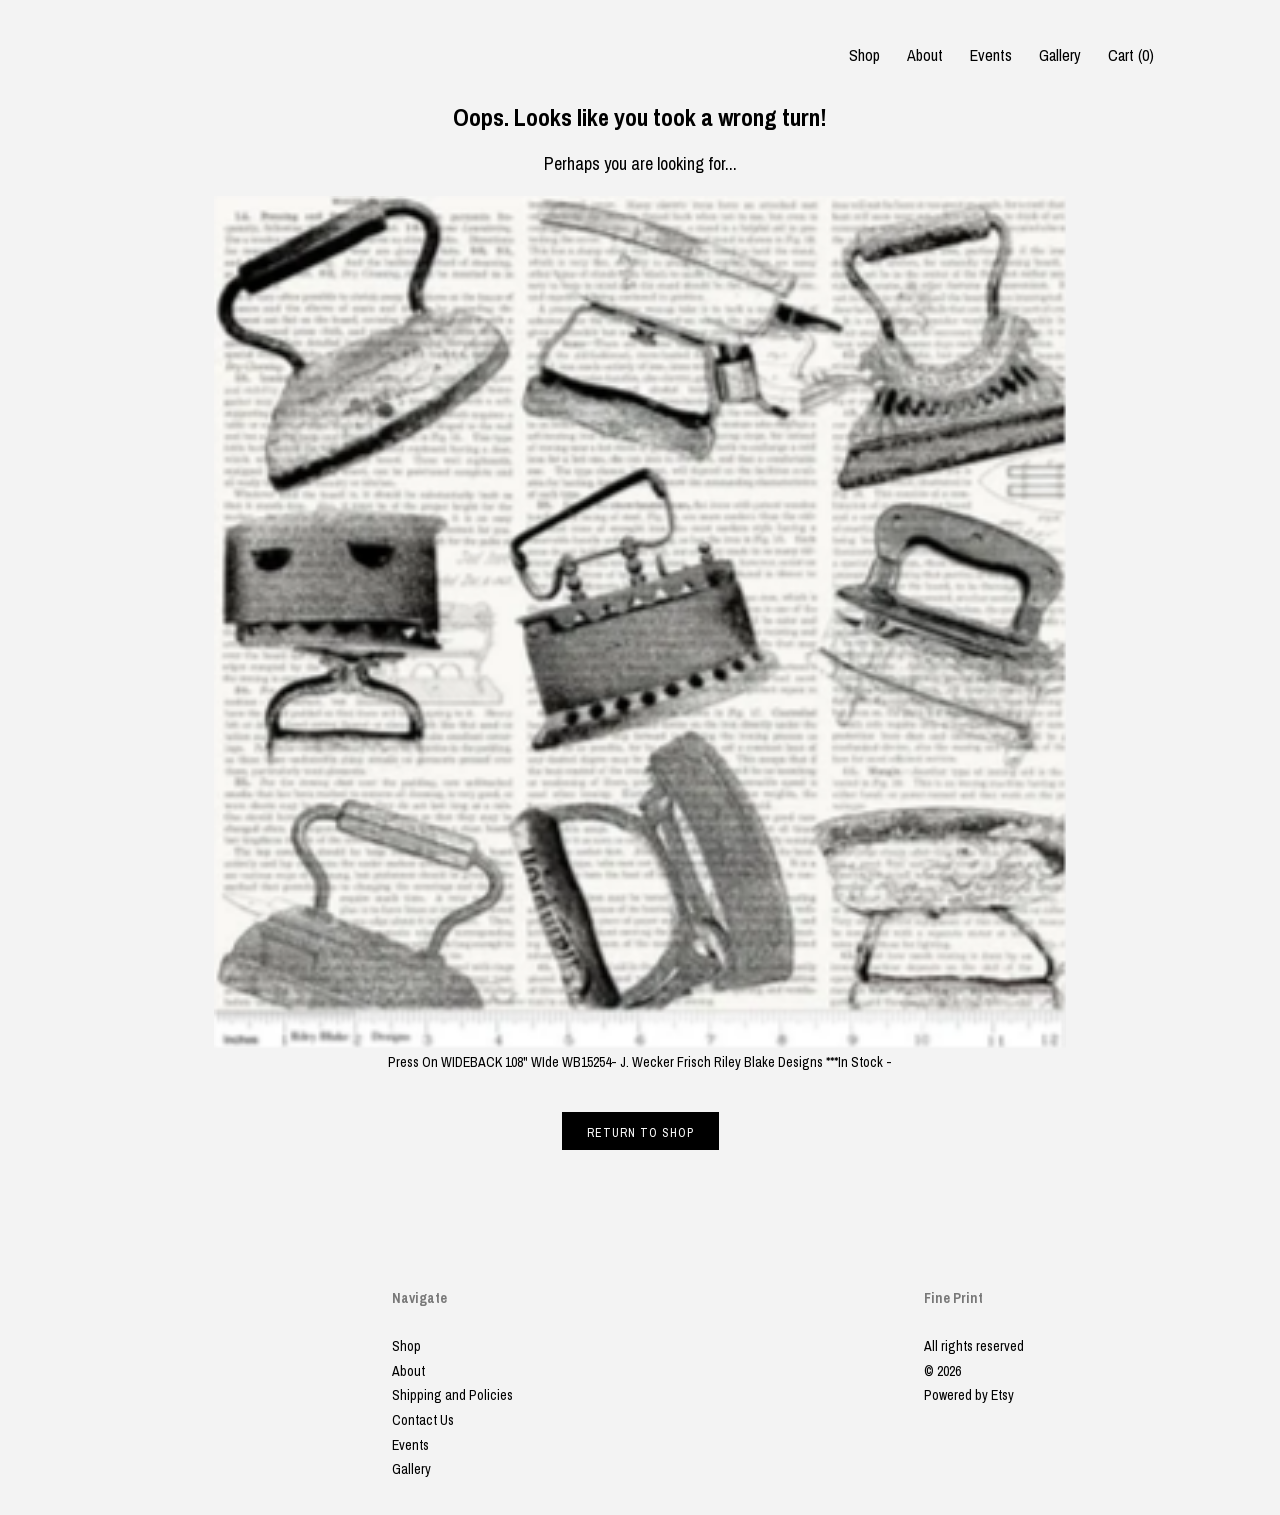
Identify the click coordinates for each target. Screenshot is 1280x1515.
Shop (864, 55)
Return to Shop (640, 1133)
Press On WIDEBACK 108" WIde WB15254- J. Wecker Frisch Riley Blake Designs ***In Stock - (640, 1052)
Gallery (1060, 55)
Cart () (1131, 55)
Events (991, 55)
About (925, 55)
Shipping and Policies (452, 1395)
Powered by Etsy (969, 1395)
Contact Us (423, 1420)
